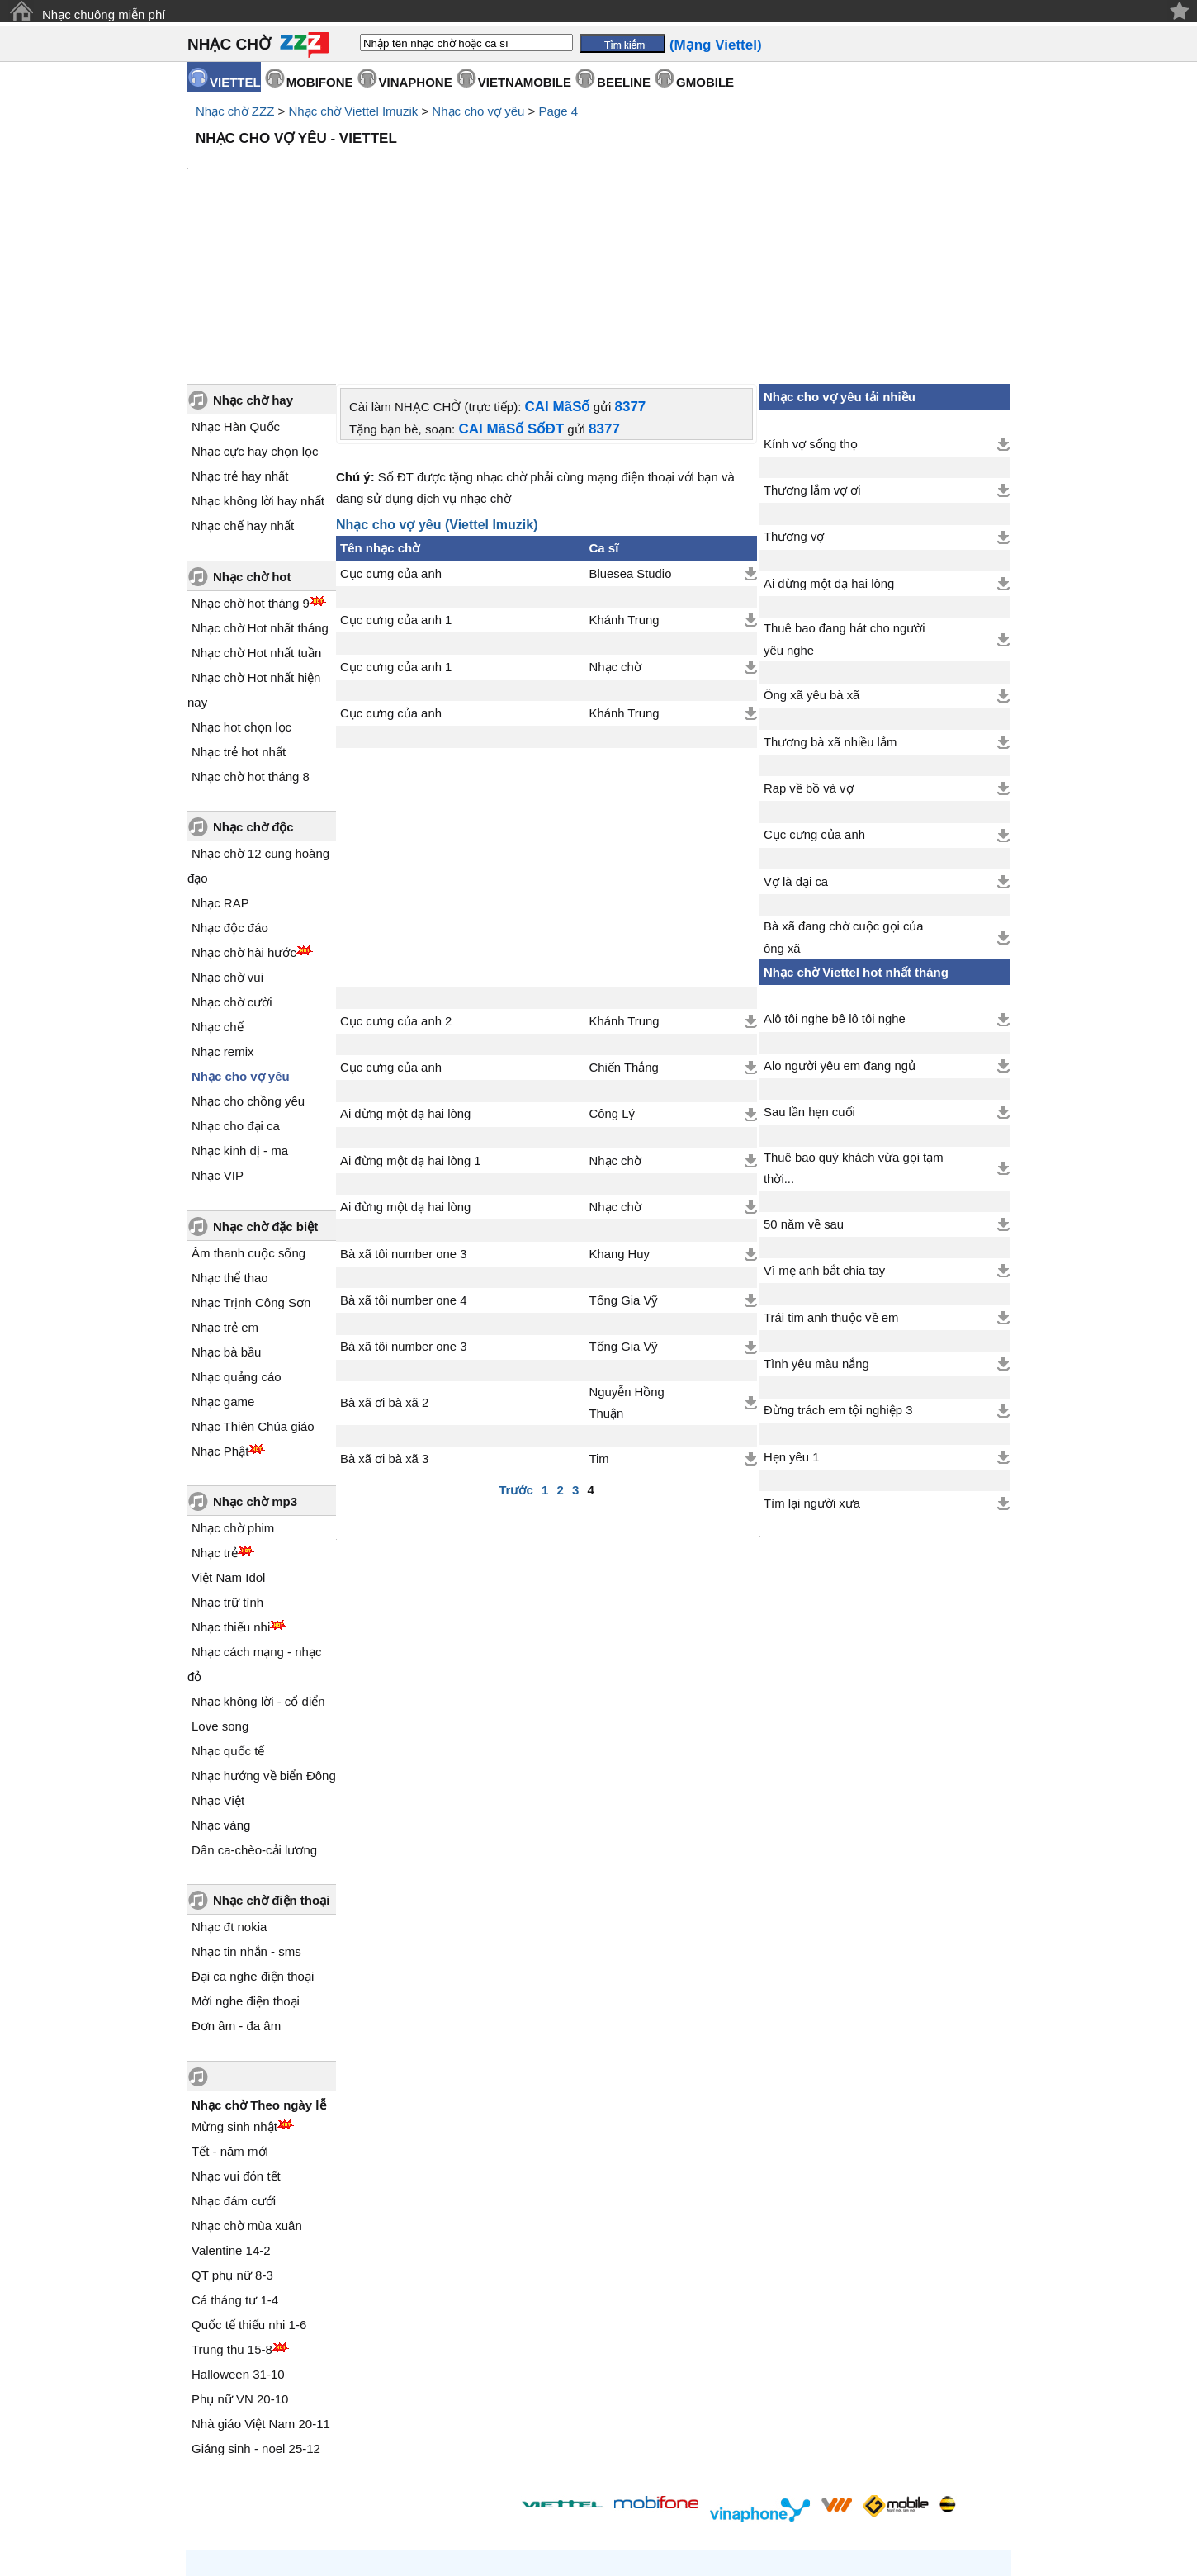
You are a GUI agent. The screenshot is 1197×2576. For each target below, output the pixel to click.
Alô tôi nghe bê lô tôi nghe (835, 878)
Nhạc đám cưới (234, 2060)
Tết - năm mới (230, 2011)
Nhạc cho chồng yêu (248, 961)
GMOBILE (705, 82)
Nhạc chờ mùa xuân (247, 2085)
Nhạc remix (223, 911)
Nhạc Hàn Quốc (236, 286)
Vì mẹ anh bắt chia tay (824, 1130)
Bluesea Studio (630, 433)
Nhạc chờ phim (233, 1387)
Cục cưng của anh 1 (396, 479)
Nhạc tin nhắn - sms (246, 1811)
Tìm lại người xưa (812, 1363)
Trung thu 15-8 (232, 2209)
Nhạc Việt (218, 1660)
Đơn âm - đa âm (236, 1885)
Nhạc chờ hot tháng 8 (251, 636)
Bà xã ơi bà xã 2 (384, 1262)
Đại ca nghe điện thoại (253, 1836)
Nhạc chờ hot (252, 436)
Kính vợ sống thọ (811, 303)
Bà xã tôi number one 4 (403, 1160)
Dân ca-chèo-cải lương (254, 1709)
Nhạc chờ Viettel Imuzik (353, 111)
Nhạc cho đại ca (236, 985)
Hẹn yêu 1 (791, 1317)
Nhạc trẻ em (225, 1187)
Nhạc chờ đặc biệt (265, 1086)
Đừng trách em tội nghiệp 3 (838, 1269)
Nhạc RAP (220, 762)
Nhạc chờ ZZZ (235, 111)
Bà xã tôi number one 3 (403, 1113)
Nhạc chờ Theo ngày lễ (259, 1965)
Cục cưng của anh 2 (396, 881)
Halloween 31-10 (238, 2234)
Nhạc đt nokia (229, 1786)
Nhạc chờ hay (253, 260)
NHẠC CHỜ (229, 44)
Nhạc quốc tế (228, 1610)
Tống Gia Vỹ (624, 1160)
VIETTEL (235, 82)
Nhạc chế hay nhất (243, 385)
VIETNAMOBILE (524, 82)
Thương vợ (794, 396)
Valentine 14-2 (231, 2110)
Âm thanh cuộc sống (248, 1113)
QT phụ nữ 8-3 (232, 2135)
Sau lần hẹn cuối (809, 971)
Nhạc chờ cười (232, 862)
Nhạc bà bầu (226, 1212)
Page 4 (559, 111)
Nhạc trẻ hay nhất (240, 336)
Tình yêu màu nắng (816, 1223)
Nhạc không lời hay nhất (258, 360)
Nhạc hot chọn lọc (241, 587)
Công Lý (612, 973)
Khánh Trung (624, 479)
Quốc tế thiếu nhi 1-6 (249, 2184)
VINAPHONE (415, 82)
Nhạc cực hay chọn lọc (255, 311)
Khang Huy (619, 1113)
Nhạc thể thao (230, 1137)
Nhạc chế (218, 886)
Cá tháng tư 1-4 (235, 2159)
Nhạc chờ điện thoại (271, 1760)
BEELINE (624, 82)
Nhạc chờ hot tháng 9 (251, 463)
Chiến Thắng (624, 927)
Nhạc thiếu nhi (231, 1487)
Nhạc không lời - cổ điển (258, 1561)
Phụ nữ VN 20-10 (240, 2259)
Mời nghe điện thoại (246, 1861)
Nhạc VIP (218, 1035)
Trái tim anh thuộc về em (831, 1177)
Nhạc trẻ (215, 1412)
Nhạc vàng (221, 1685)
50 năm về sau (804, 1084)
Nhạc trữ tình (227, 1462)
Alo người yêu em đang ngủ (839, 925)
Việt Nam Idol (228, 1437)
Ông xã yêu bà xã (811, 554)
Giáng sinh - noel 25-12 (256, 2308)
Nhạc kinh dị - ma (240, 1010)
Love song (220, 1586)
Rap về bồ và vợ (809, 648)
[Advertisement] (598, 198)
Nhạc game (223, 1261)
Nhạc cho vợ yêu (478, 111)
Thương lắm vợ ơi (812, 350)
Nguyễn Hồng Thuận (627, 1262)
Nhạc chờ (615, 526)
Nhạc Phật (220, 1311)
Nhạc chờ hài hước (244, 812)
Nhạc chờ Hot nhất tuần (256, 512)
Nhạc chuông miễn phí (103, 14)
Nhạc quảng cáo (237, 1236)
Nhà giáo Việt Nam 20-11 (261, 2283)
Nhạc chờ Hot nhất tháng (260, 488)
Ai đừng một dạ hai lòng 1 (410, 1020)
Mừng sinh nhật (234, 1986)
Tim (599, 1318)
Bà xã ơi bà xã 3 (384, 1318)
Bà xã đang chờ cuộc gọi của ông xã (844, 796)
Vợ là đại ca (796, 741)
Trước (516, 1349)
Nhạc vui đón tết (236, 2036)
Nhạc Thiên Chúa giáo (253, 1286)
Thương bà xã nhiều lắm (830, 601)
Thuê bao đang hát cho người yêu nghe (844, 498)
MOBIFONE (319, 82)
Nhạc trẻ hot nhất (239, 611)
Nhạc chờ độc (253, 687)
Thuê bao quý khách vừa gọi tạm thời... (854, 1028)
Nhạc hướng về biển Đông (264, 1635)
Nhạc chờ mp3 (255, 1361)
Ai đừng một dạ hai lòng (405, 973)
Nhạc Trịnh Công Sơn (251, 1162)
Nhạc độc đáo (230, 787)
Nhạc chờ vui (227, 837)
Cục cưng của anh (391, 433)
